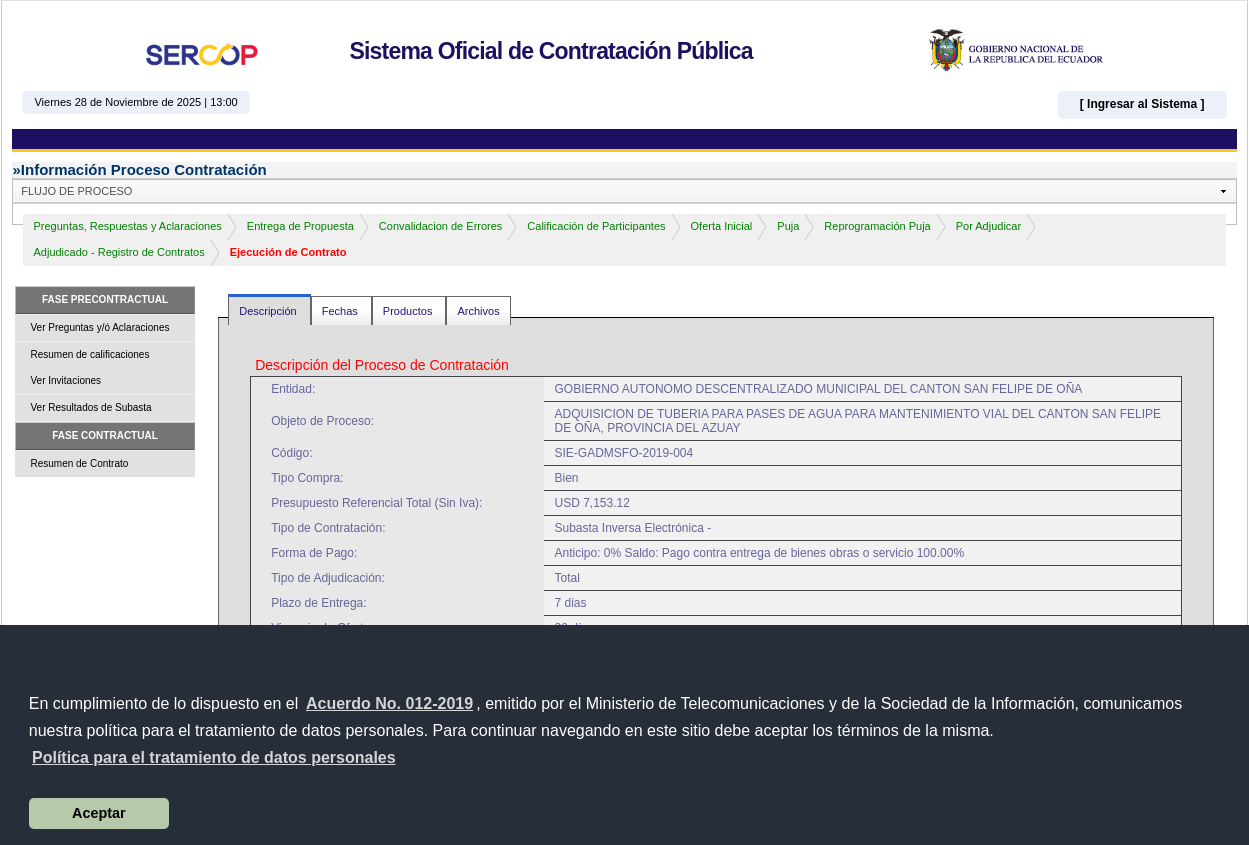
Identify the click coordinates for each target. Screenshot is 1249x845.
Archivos (478, 311)
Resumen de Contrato (79, 463)
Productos (409, 311)
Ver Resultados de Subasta (90, 407)
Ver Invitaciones (65, 380)
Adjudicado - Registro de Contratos (118, 252)
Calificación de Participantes (596, 226)
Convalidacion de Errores (441, 226)
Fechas (341, 311)
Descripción (269, 311)
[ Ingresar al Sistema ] (1142, 104)
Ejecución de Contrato (288, 252)
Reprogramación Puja (877, 226)
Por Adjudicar (988, 226)
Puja (788, 226)
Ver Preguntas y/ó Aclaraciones (99, 327)
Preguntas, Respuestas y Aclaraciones (127, 226)
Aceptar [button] (99, 813)
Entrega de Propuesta (300, 226)
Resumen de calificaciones (89, 354)
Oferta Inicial (722, 226)
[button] (214, 758)
